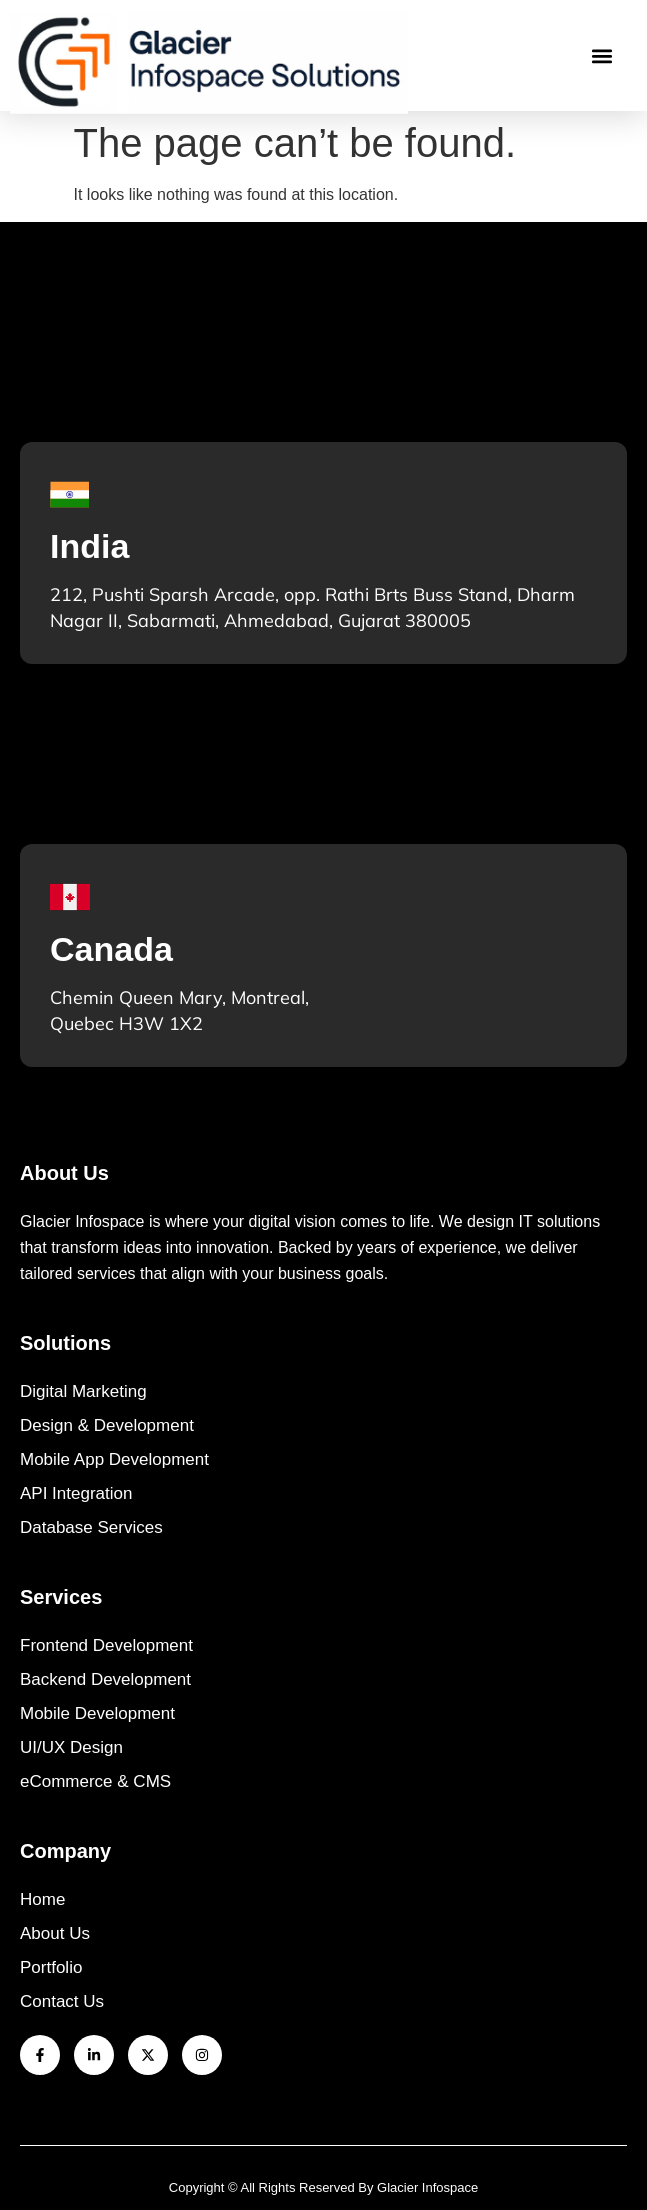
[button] (601, 55)
